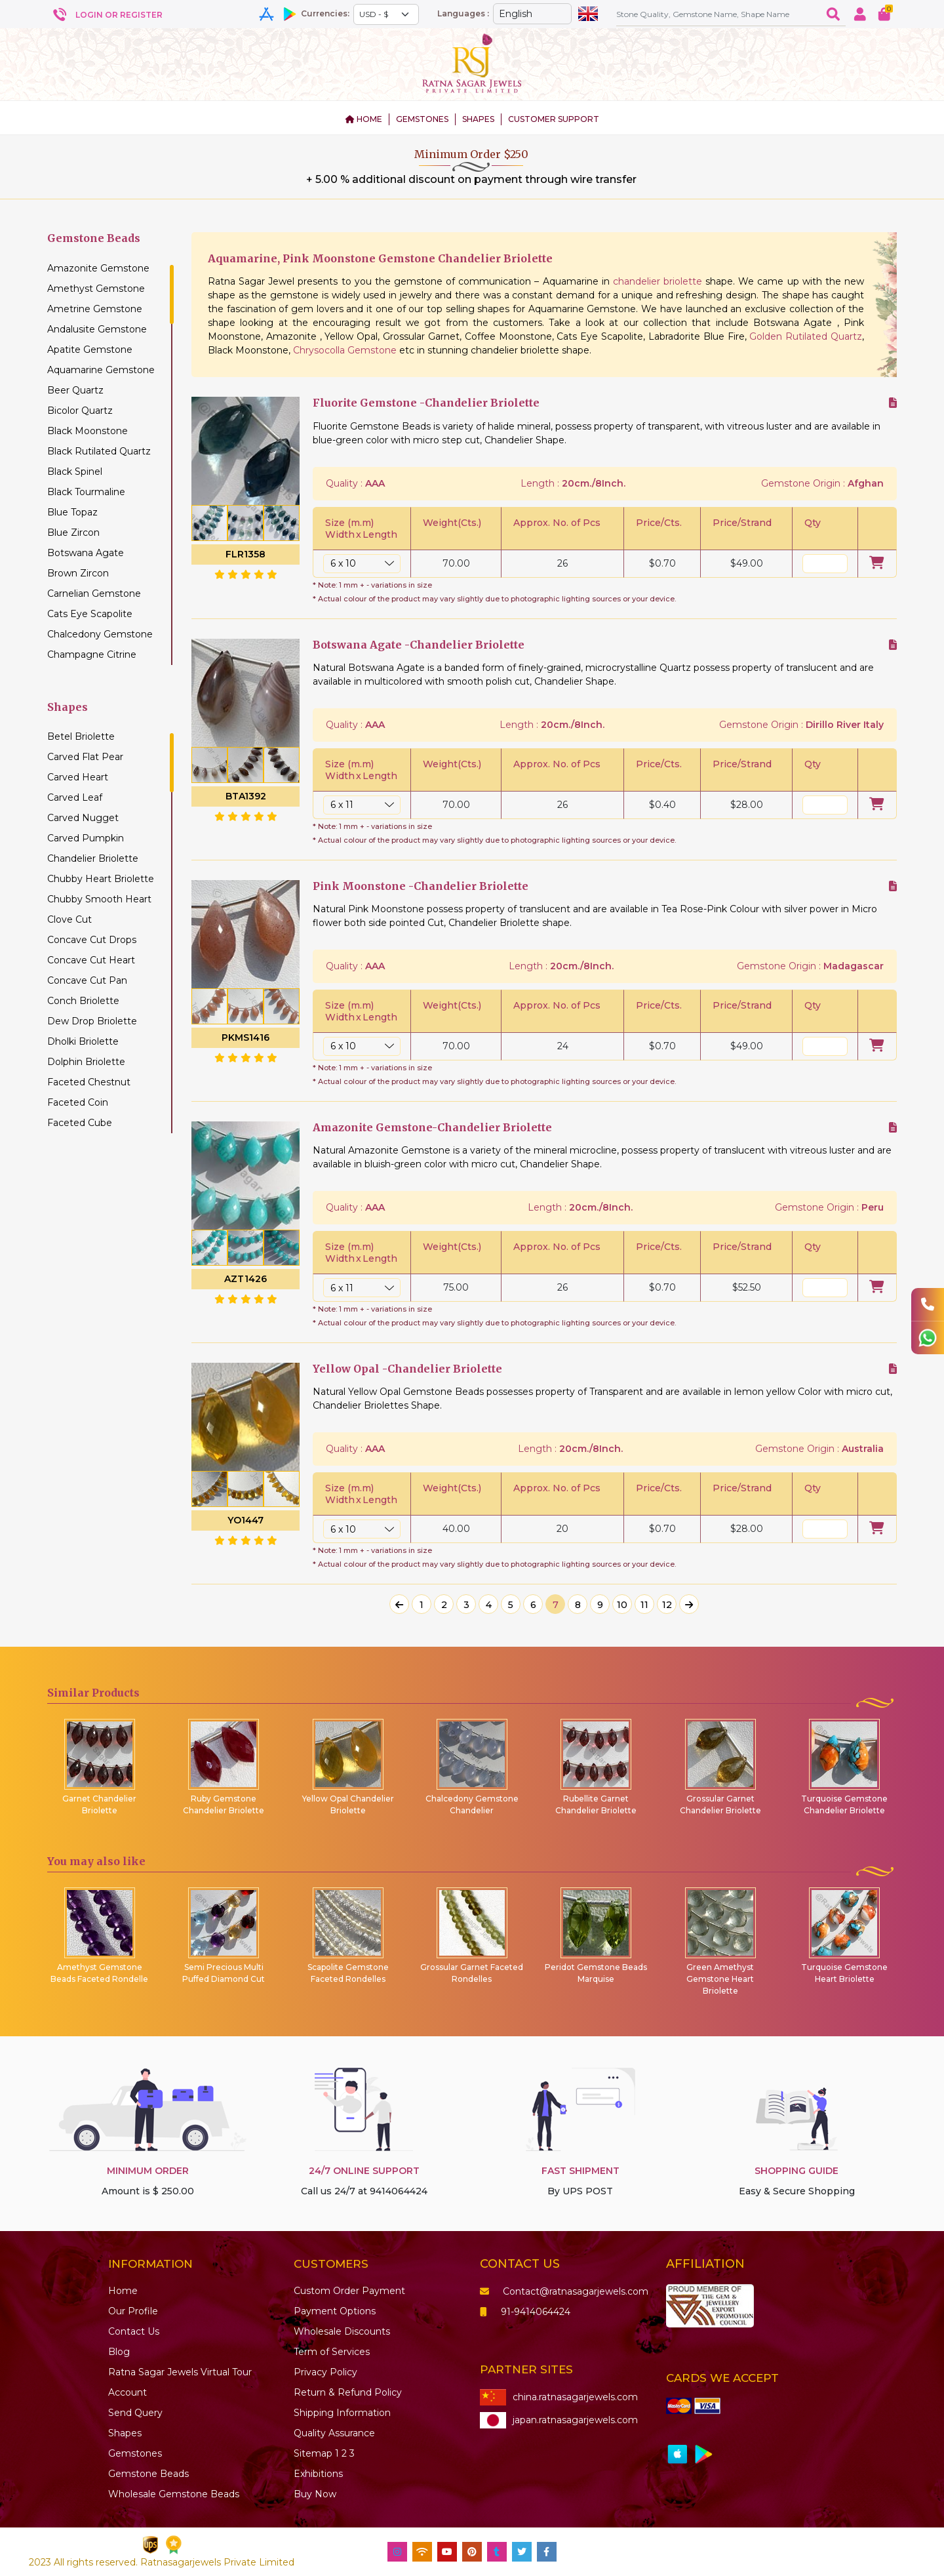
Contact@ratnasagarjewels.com (564, 2291)
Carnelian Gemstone (94, 593)
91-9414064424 (525, 2312)
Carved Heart (77, 777)
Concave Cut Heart (91, 960)
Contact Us (133, 2331)
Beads (148, 2474)
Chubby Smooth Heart (99, 899)
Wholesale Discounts (342, 2331)
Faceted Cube (79, 1123)
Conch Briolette (83, 1001)
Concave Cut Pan (87, 980)
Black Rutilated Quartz (99, 451)
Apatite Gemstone (89, 349)
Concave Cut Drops (91, 940)
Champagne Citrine (91, 654)
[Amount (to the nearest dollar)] (718, 14)
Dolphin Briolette (86, 1062)
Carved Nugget (83, 818)
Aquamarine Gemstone (101, 370)
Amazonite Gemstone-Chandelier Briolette (432, 1127)
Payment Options (335, 2311)
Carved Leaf (74, 797)
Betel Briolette (81, 736)
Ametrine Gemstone (94, 309)
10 (622, 1605)
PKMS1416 (245, 1037)
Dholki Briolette (83, 1041)
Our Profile (133, 2311)
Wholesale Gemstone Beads (173, 2494)
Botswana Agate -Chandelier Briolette (418, 645)
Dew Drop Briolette (92, 1021)
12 (667, 1605)
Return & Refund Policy (348, 2392)
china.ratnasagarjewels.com (559, 2397)
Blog (119, 2352)
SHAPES (478, 119)
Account (127, 2392)
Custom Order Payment (349, 2291)
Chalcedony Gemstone (100, 634)
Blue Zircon (73, 532)
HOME (363, 119)
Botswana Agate (85, 553)
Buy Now (315, 2494)
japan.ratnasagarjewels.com (559, 2420)
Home (123, 2291)
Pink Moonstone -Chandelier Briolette (420, 886)
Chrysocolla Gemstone (345, 350)
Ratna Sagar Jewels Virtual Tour (180, 2372)
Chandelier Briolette (92, 858)
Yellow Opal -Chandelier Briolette (407, 1369)
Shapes (125, 2433)
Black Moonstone (87, 431)
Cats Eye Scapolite (89, 614)
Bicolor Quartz (80, 410)
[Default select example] (386, 14)
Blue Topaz (72, 512)
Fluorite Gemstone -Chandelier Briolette (426, 403)
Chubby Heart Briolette (100, 879)
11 (644, 1605)
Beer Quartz (75, 390)
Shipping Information (342, 2413)
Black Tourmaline (86, 492)
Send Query (135, 2413)
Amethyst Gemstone (96, 288)
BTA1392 (246, 796)
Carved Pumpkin (85, 838)
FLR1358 (246, 554)
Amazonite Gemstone (98, 268)
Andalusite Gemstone (97, 329)
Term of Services (332, 2352)
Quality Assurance (334, 2433)
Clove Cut (69, 919)
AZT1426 (245, 1279)
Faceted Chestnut (88, 1082)
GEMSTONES (422, 119)
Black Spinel (74, 471)
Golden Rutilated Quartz (805, 336)
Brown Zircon (78, 573)
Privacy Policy (325, 2372)
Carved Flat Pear (85, 757)
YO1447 (245, 1520)
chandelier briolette (657, 281)
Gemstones (135, 2453)
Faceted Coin (77, 1102)
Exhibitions (318, 2474)
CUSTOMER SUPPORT (553, 119)
